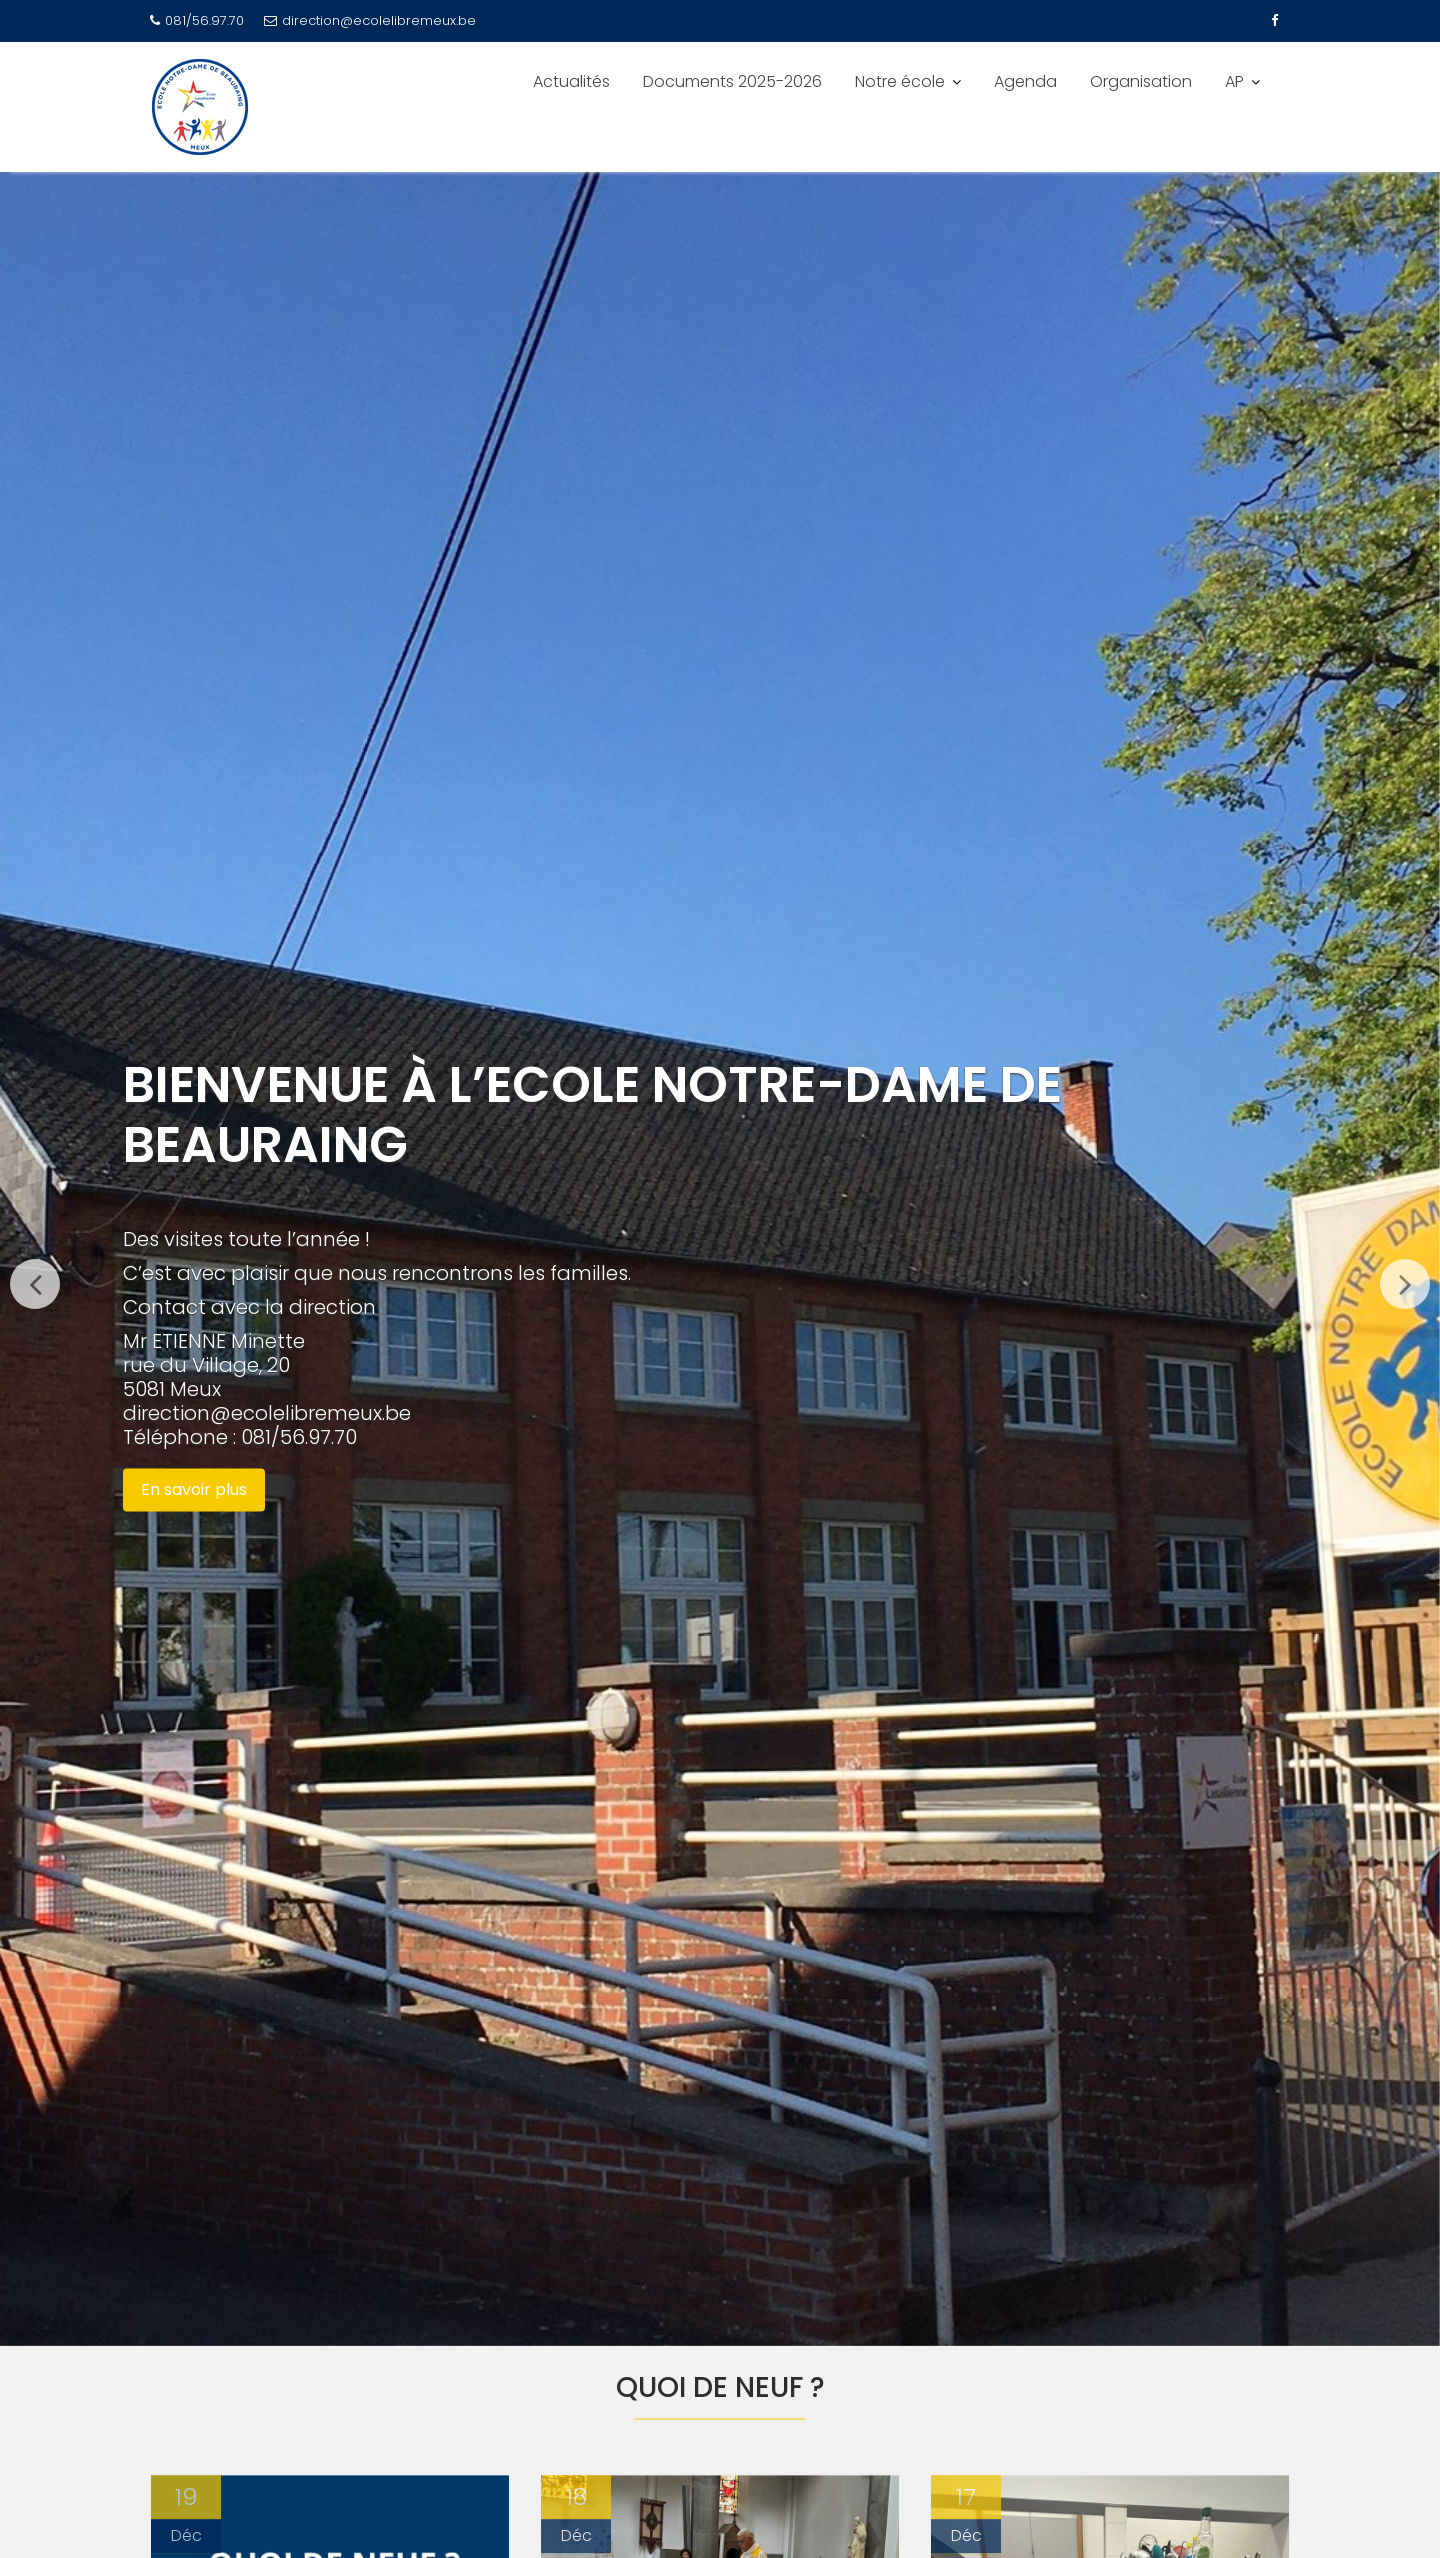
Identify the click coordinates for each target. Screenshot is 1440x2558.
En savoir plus (194, 1489)
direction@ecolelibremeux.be (370, 20)
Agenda (1025, 81)
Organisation (1141, 81)
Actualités (571, 81)
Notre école (900, 81)
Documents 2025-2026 (732, 81)
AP (1234, 81)
